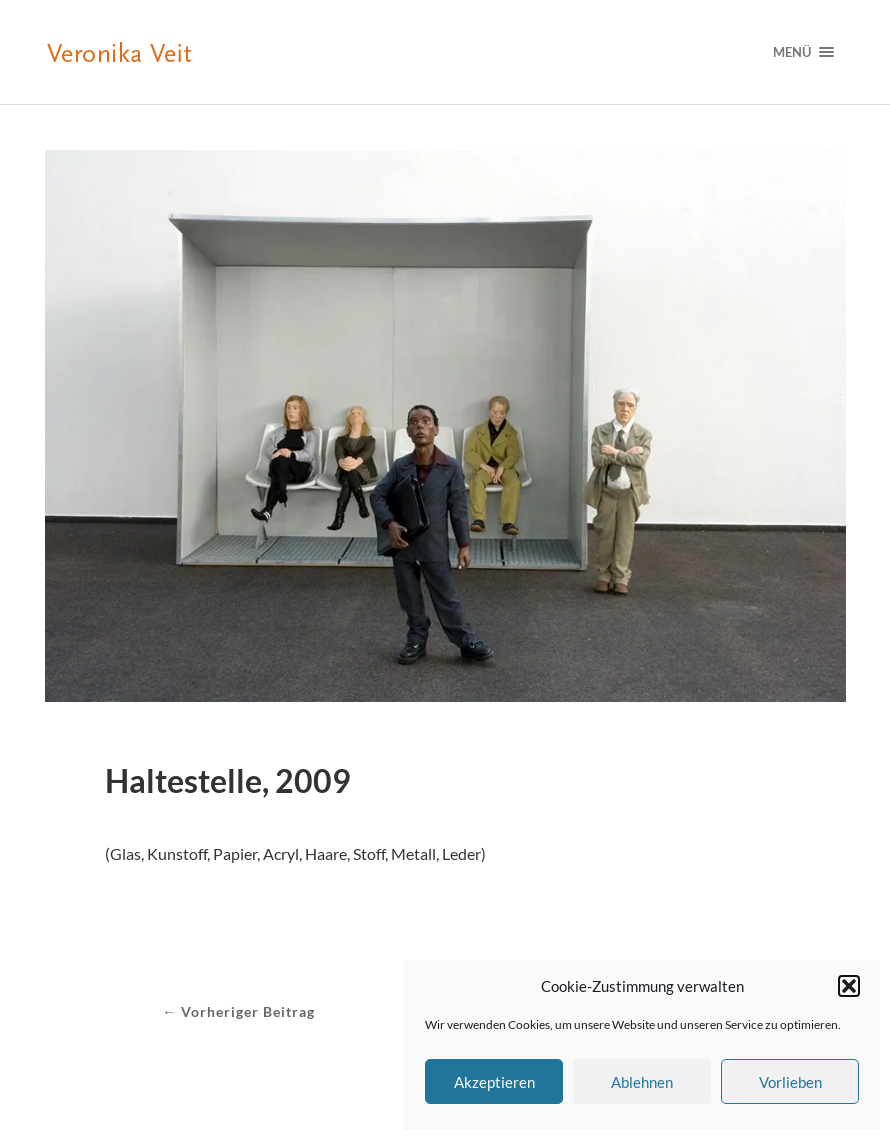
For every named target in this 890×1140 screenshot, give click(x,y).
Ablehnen (642, 1082)
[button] (849, 986)
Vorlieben (790, 1082)
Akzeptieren (494, 1082)
